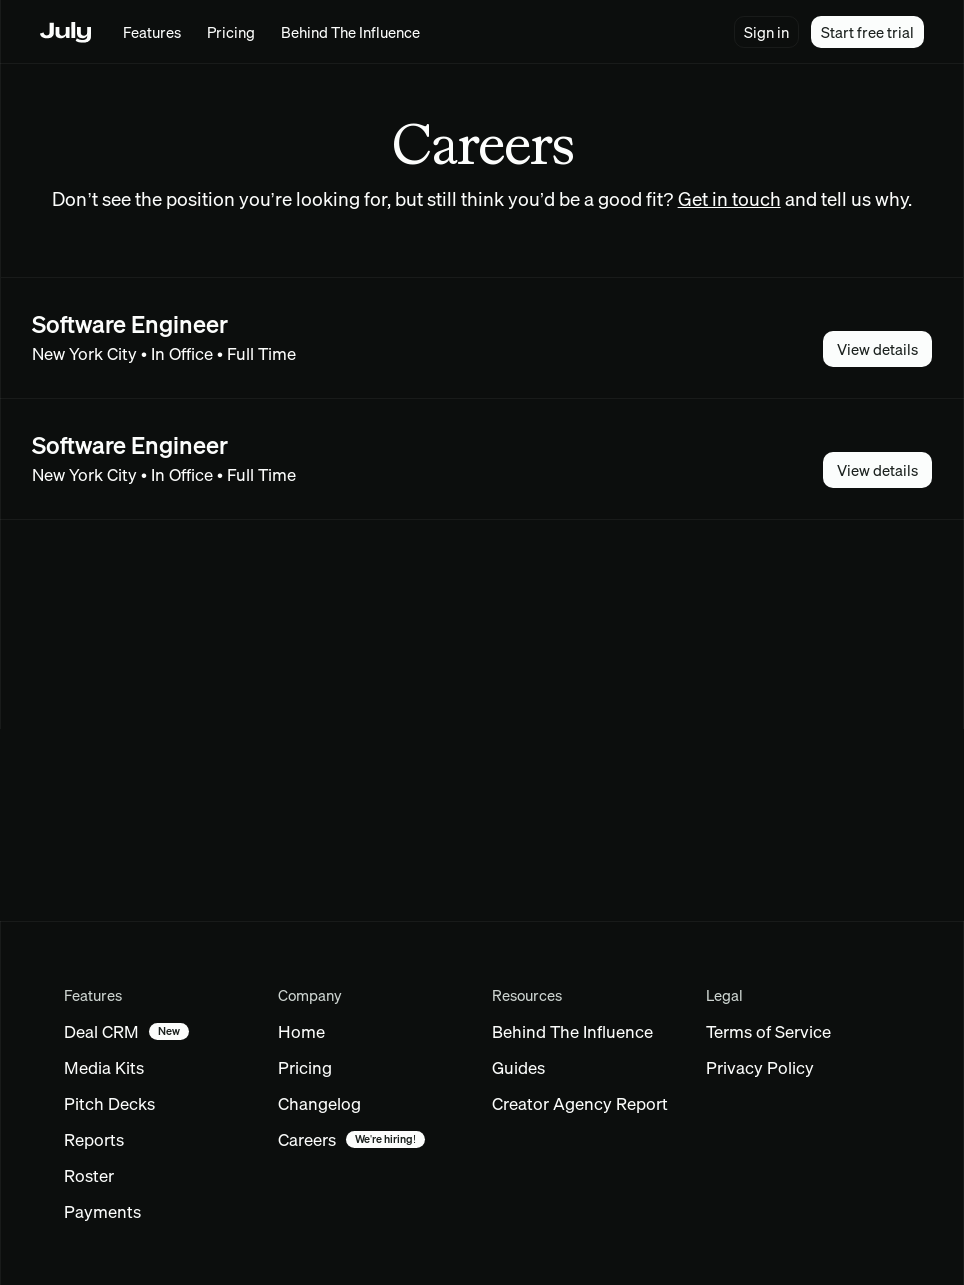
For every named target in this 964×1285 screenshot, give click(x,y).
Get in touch (729, 199)
